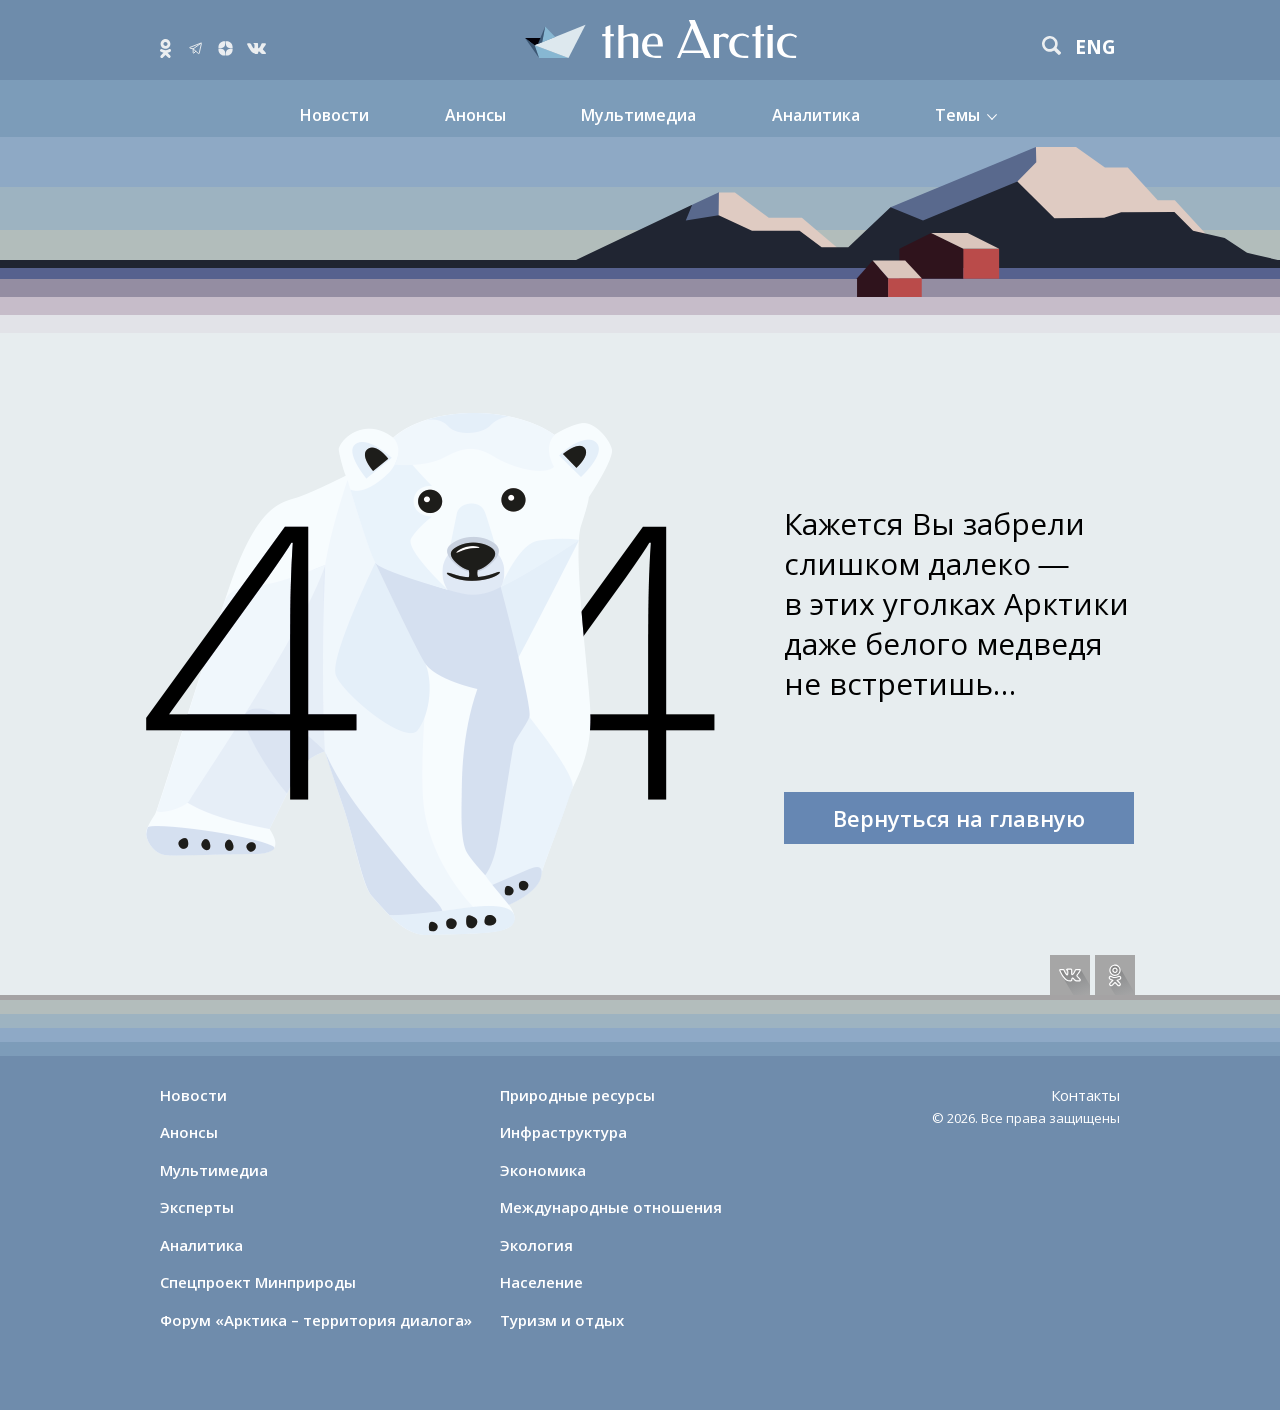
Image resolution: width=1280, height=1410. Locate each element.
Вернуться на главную (959, 818)
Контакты (1085, 1095)
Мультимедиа (638, 115)
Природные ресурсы (577, 1095)
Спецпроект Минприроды (258, 1282)
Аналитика (816, 115)
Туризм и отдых (562, 1320)
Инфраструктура (563, 1132)
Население (541, 1282)
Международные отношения (611, 1207)
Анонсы (475, 115)
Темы (957, 115)
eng (1095, 47)
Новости (334, 115)
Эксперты (197, 1207)
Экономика (543, 1170)
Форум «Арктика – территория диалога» (316, 1320)
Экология (536, 1245)
